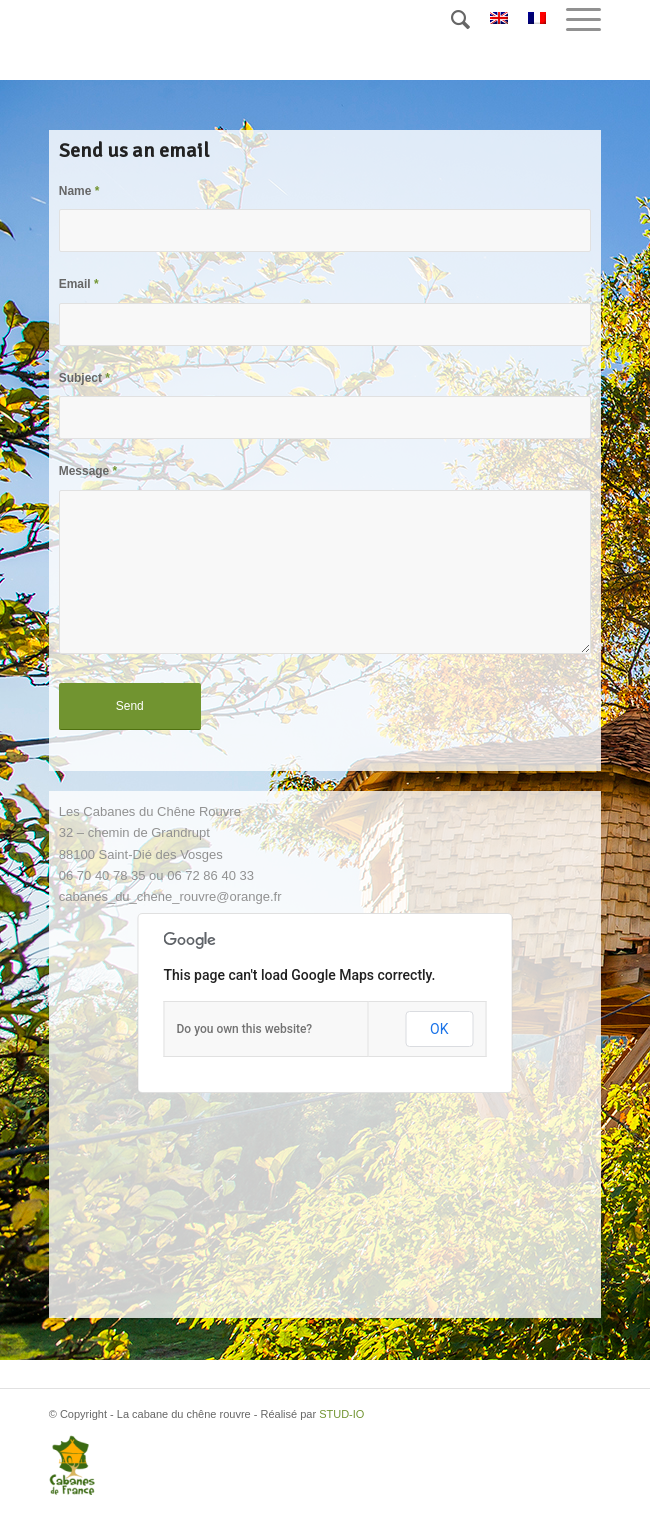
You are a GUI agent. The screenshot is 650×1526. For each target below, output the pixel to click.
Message (88, 471)
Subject (84, 378)
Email (79, 284)
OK (439, 1029)
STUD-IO (341, 1414)
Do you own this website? (245, 1029)
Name (79, 191)
